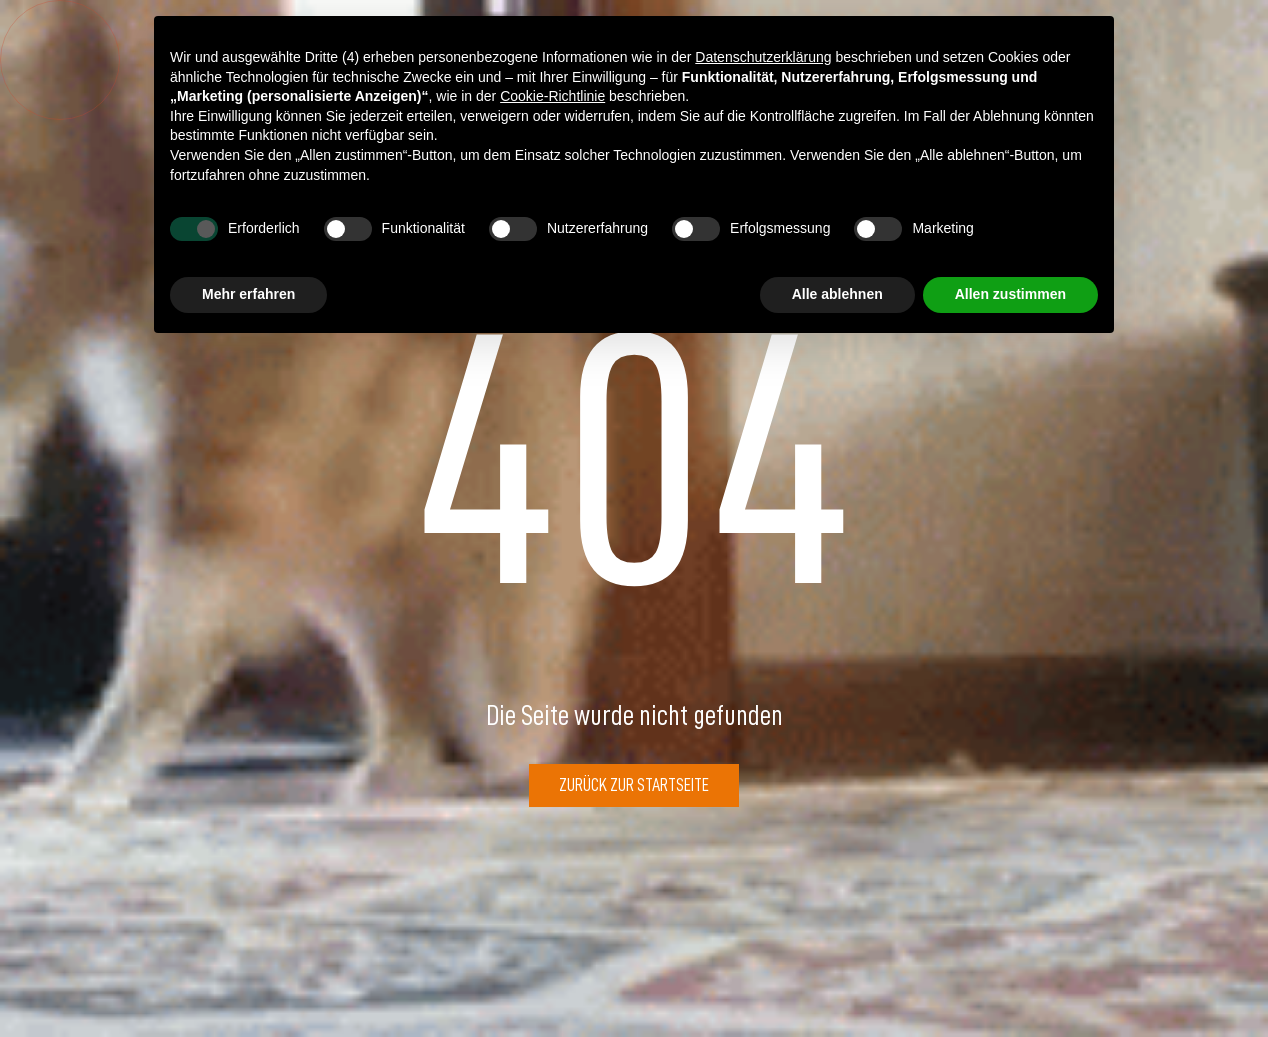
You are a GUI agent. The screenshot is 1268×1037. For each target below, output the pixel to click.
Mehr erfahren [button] (248, 294)
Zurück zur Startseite (634, 785)
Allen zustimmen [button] (1010, 294)
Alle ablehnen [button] (837, 294)
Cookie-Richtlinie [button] (552, 96)
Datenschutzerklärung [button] (763, 57)
